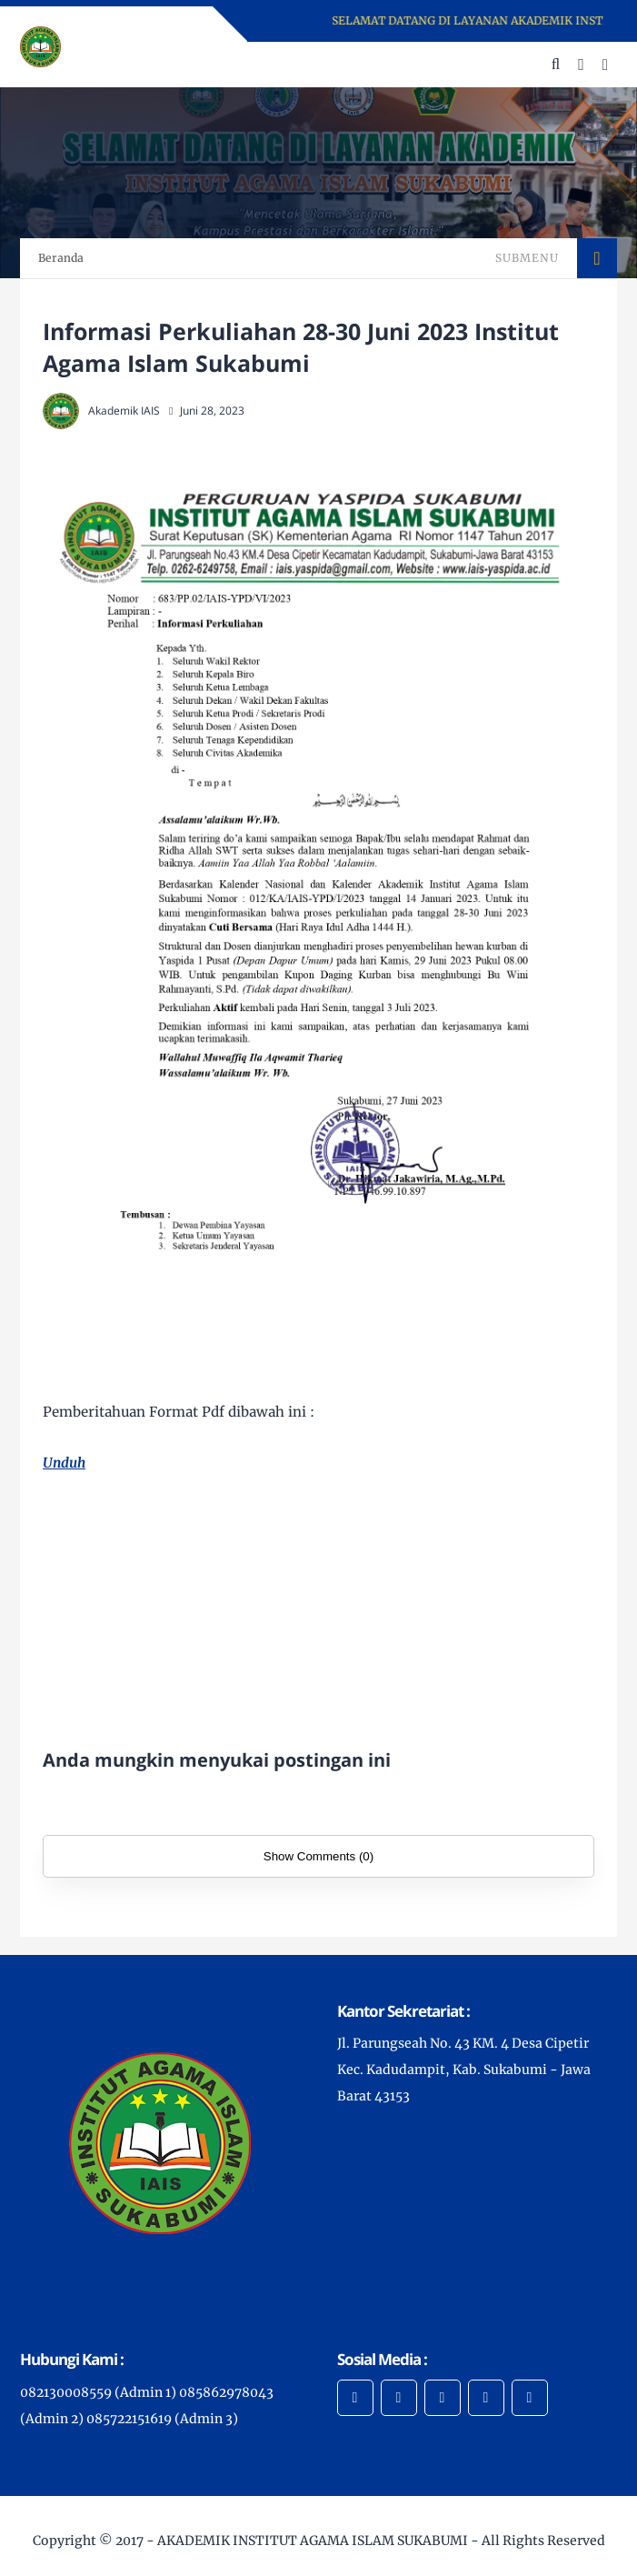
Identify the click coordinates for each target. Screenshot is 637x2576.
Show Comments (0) (318, 1856)
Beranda (61, 258)
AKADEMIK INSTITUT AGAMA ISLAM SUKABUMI (312, 2540)
